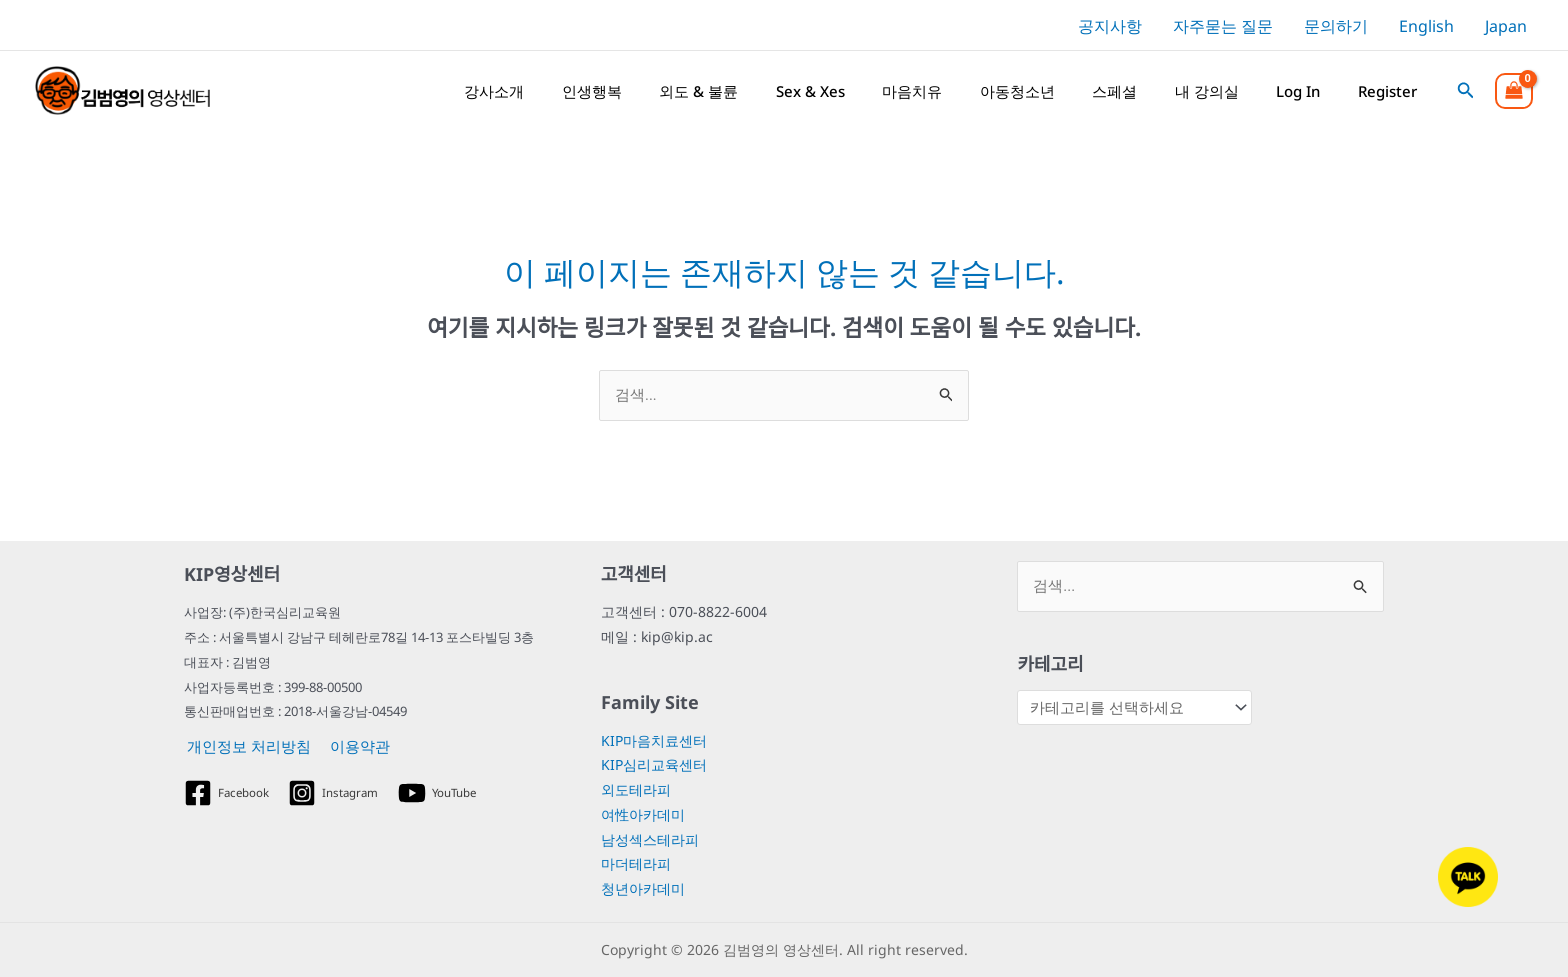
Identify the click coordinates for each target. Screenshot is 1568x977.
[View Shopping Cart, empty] (1514, 91)
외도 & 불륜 (716, 91)
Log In (1301, 91)
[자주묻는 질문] (1220, 26)
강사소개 (517, 91)
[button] (1466, 91)
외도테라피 (636, 790)
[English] (1423, 26)
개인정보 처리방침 (246, 747)
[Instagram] (337, 793)
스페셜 (1122, 91)
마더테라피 (636, 864)
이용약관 (353, 747)
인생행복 (612, 91)
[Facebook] (227, 793)
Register (1387, 91)
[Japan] (1502, 26)
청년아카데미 (643, 889)
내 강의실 (1212, 91)
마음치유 (925, 91)
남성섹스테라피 (650, 839)
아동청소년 (1027, 91)
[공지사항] (1107, 26)
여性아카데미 (643, 814)
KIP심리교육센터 (654, 765)
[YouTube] (442, 793)
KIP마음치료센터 (654, 740)
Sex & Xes (825, 91)
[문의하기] (1333, 26)
